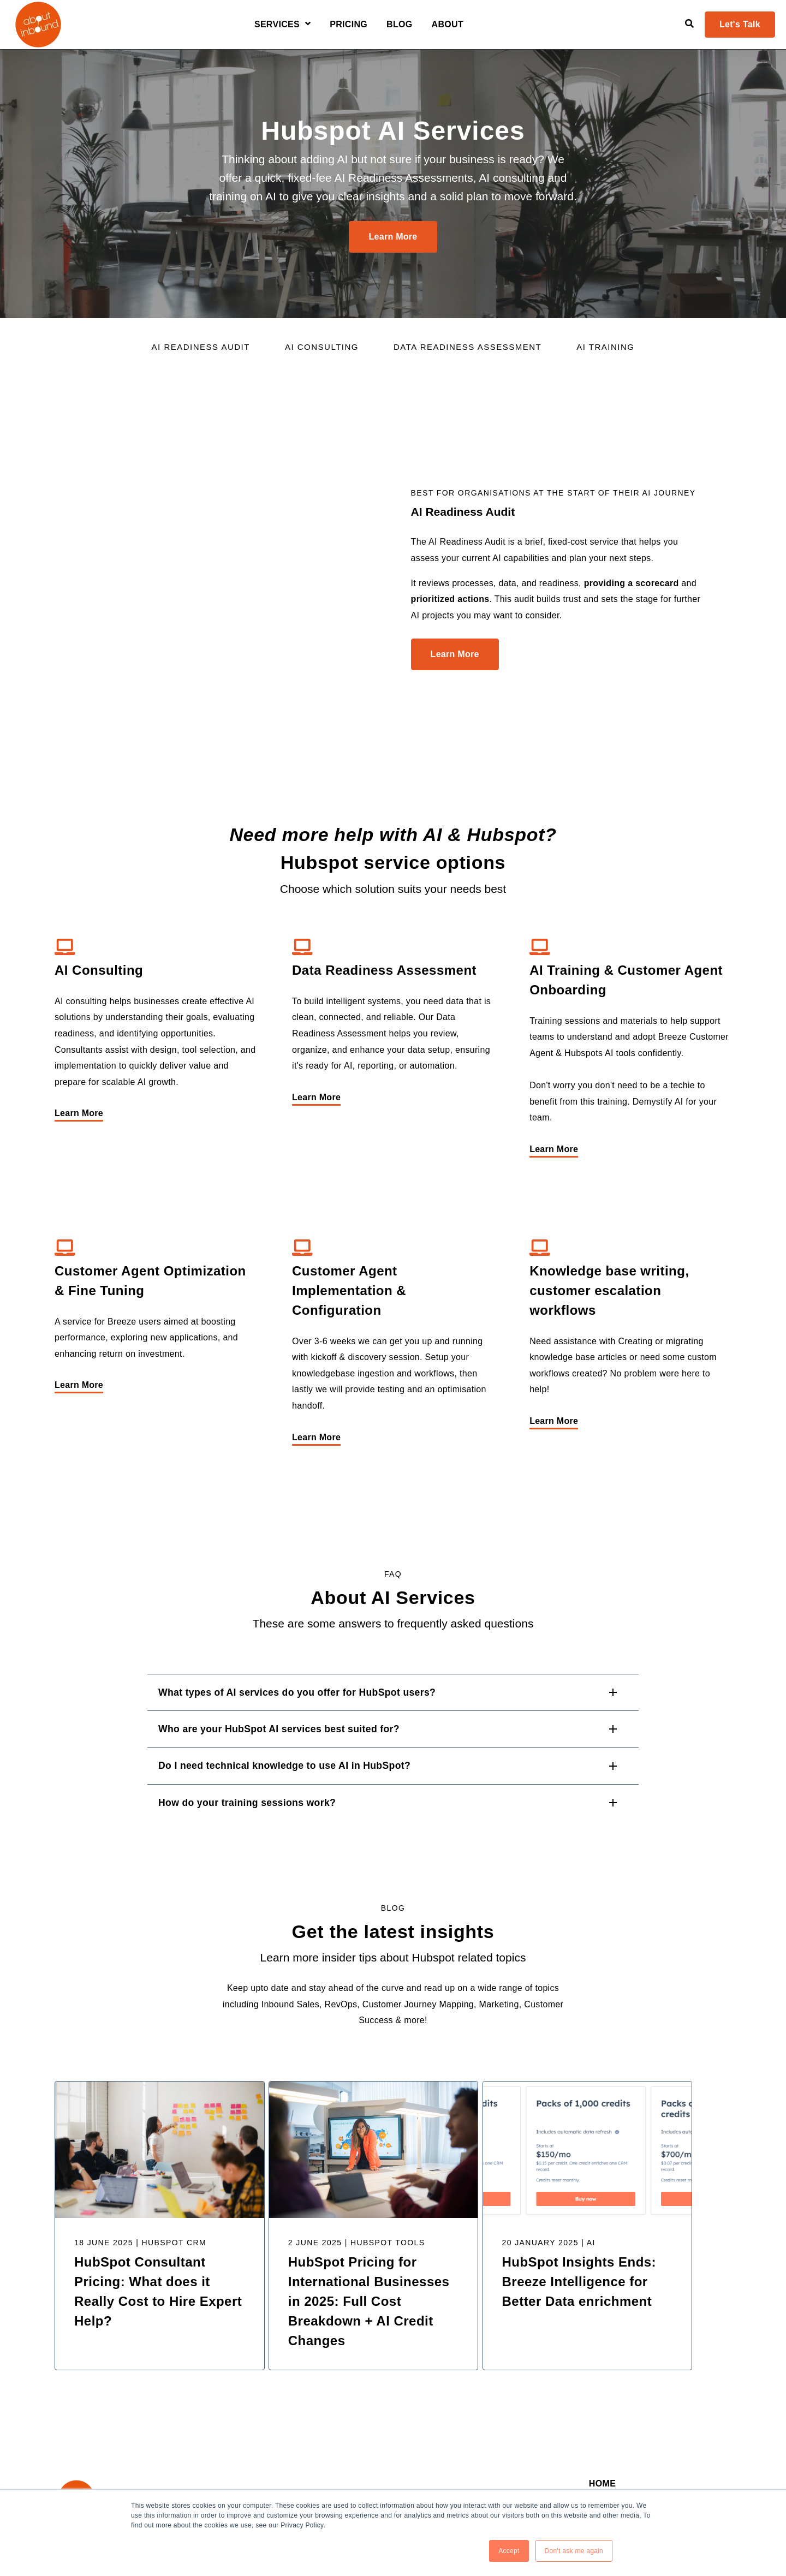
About (447, 24)
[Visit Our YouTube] (133, 2435)
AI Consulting (322, 346)
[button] (393, 1585)
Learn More (392, 236)
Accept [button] (508, 2551)
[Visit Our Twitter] (108, 2435)
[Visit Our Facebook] (84, 2435)
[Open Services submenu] (306, 24)
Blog (399, 24)
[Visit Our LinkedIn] (60, 2435)
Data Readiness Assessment (467, 346)
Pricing (348, 24)
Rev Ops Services (624, 2402)
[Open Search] (689, 23)
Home (602, 2379)
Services (277, 24)
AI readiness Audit (201, 346)
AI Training (605, 346)
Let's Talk (739, 24)
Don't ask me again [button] (573, 2551)
